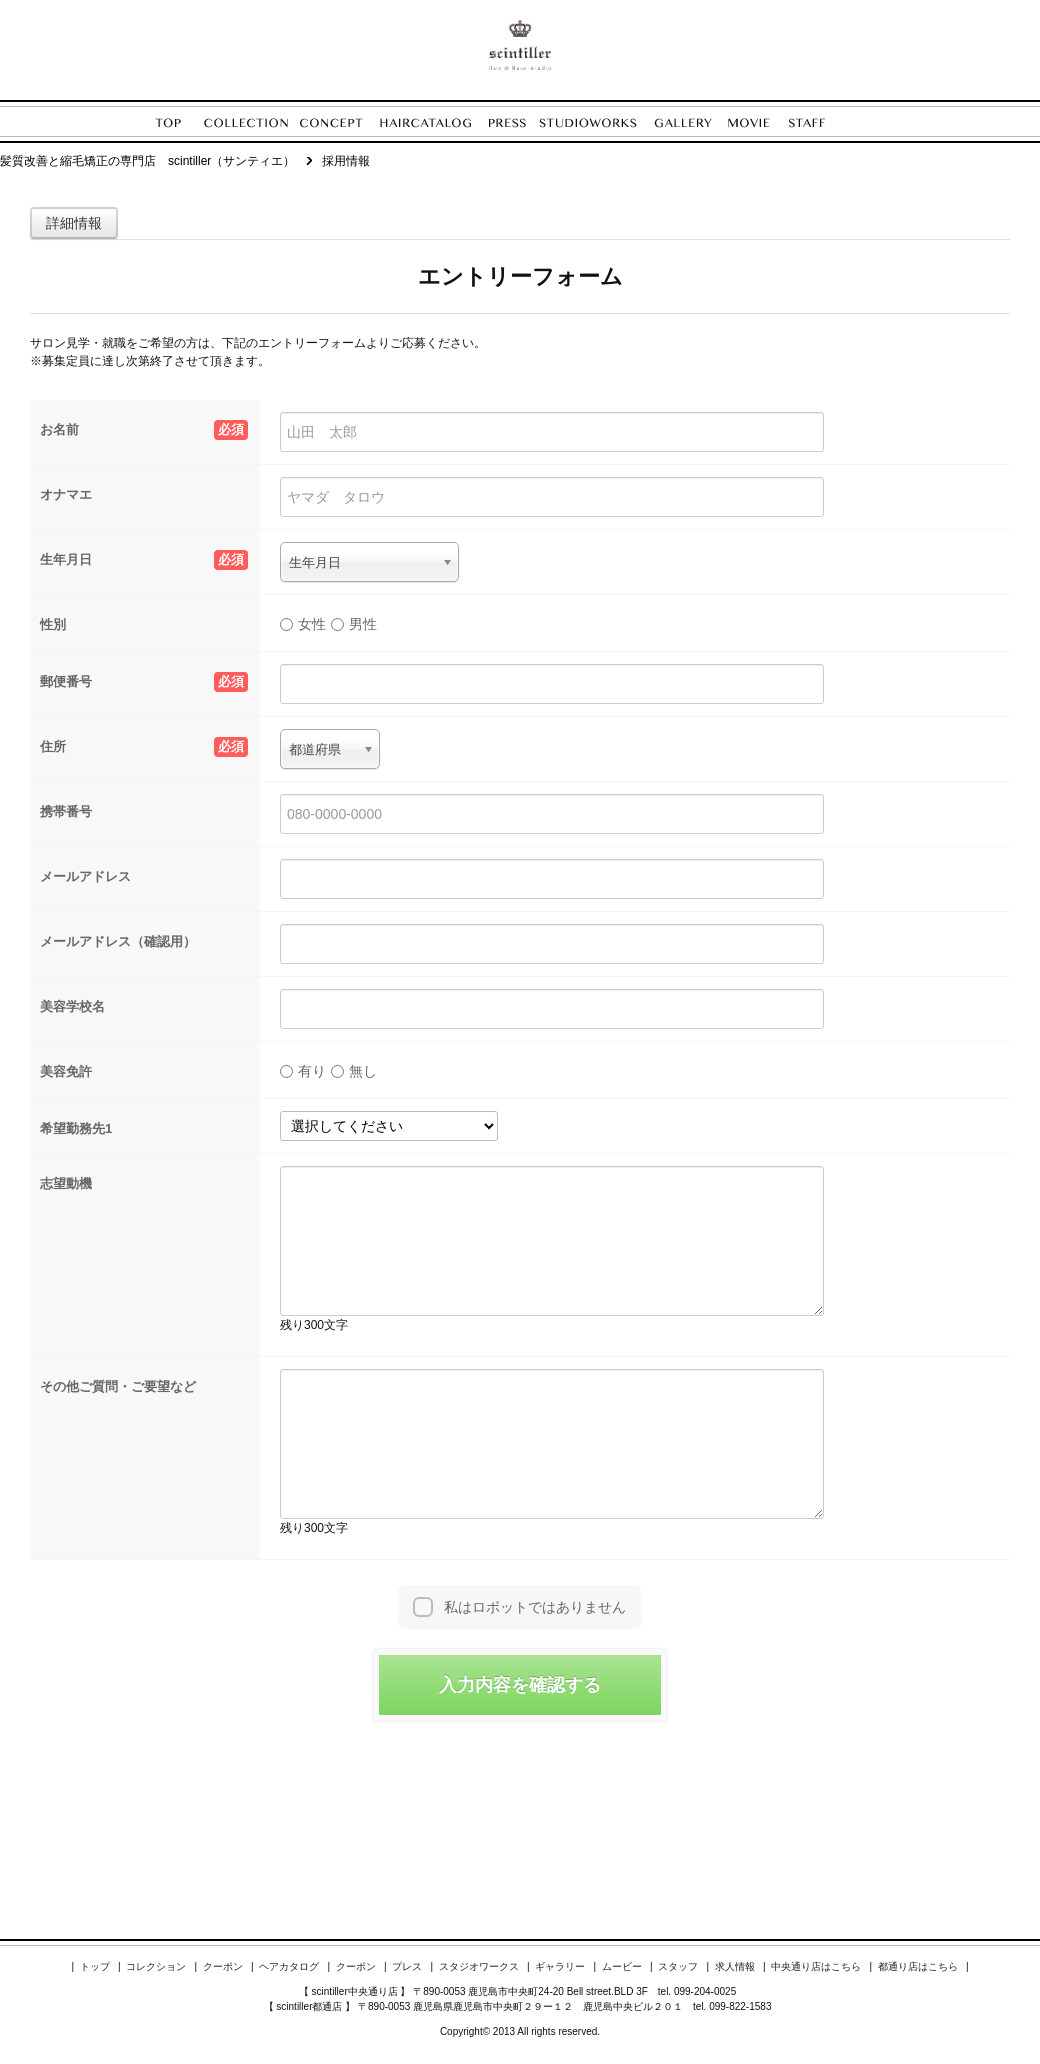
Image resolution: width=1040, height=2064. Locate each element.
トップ (95, 1966)
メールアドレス (85, 876)
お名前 (144, 430)
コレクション (156, 1966)
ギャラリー (560, 1966)
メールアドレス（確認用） (118, 941)
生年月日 (144, 560)
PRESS (514, 122)
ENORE (520, 45)
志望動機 (66, 1183)
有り (303, 1071)
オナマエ (66, 494)
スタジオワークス (479, 1966)
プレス (407, 1966)
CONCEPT (339, 122)
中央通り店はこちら (816, 1966)
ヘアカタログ (289, 1966)
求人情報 (735, 1966)
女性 (303, 624)
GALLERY (691, 122)
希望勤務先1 (76, 1128)
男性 (354, 624)
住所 (144, 747)
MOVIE (758, 122)
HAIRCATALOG (434, 122)
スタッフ (678, 1966)
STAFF (819, 122)
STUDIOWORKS (596, 122)
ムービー (622, 1966)
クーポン (223, 1966)
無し (354, 1071)
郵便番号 (144, 682)
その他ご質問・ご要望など (118, 1386)
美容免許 (66, 1071)
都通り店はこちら (918, 1966)
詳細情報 (74, 223)
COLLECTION (252, 122)
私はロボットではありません (535, 1607)
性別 (53, 624)
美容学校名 (72, 1006)
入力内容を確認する (520, 1685)
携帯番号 (66, 811)
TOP (179, 122)
